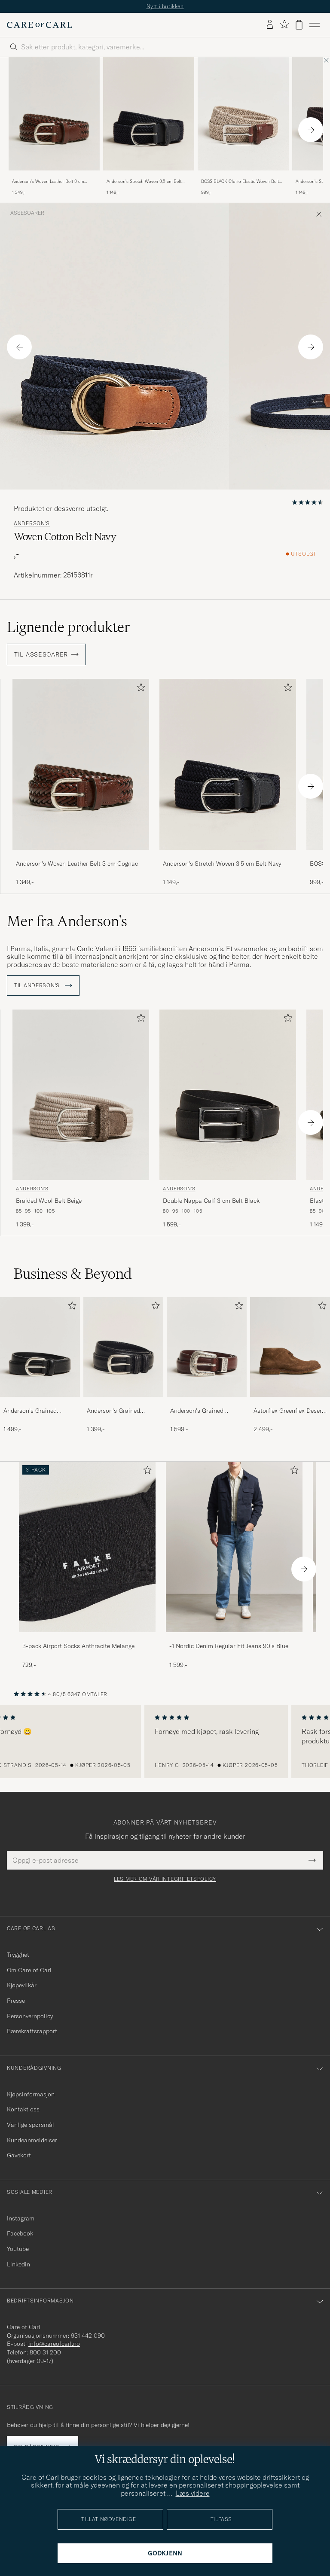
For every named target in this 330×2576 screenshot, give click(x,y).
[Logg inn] (270, 25)
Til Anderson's (43, 985)
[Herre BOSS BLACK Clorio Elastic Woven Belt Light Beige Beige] (243, 114)
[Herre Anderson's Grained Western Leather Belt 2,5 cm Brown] (207, 1347)
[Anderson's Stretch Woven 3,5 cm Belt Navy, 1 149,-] (148, 126)
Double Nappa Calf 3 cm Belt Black (211, 1200)
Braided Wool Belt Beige (49, 1200)
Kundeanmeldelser (32, 2140)
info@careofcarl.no (54, 2344)
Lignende (68, 627)
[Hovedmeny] (314, 25)
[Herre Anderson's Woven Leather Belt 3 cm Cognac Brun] (54, 114)
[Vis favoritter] (284, 25)
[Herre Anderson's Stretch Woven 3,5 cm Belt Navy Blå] (148, 114)
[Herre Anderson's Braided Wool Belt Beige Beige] (80, 1095)
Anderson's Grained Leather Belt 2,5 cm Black (38, 1411)
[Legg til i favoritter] (139, 689)
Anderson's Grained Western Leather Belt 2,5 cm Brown (203, 1411)
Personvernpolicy (30, 2016)
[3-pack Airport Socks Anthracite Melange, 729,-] (87, 1565)
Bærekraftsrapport (32, 2031)
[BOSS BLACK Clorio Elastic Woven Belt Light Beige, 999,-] (243, 126)
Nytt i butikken (165, 6)
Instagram (20, 2218)
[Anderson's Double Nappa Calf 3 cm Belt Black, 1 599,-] (227, 1119)
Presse (16, 2000)
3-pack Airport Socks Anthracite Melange (78, 1646)
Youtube (18, 2249)
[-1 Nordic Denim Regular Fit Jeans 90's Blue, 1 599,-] (234, 1565)
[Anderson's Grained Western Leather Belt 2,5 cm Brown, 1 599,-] (207, 1365)
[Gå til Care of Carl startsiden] (39, 24)
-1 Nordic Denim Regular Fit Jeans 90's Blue (228, 1646)
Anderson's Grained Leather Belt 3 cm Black (119, 1411)
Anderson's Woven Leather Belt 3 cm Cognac (48, 182)
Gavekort (19, 2155)
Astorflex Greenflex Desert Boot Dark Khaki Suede (289, 1411)
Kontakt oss (23, 2109)
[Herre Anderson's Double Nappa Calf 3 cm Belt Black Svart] (227, 1095)
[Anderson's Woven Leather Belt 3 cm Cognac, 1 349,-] (54, 126)
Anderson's (32, 523)
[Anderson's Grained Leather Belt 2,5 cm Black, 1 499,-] (40, 1365)
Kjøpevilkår (22, 1985)
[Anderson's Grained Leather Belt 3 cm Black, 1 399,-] (123, 1365)
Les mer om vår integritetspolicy (165, 1879)
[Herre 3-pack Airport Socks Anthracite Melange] (87, 1547)
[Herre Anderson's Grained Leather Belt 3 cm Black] (123, 1347)
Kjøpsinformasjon (31, 2094)
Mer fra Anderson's (67, 921)
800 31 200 (45, 2352)
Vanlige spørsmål (30, 2125)
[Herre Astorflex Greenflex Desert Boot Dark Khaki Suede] (290, 1347)
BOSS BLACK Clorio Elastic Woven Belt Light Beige (240, 182)
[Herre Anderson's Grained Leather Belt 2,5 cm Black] (40, 1347)
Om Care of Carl (29, 1970)
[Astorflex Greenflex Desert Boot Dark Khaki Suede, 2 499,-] (290, 1365)
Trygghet (18, 1955)
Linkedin (18, 2264)
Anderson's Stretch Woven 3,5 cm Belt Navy (144, 182)
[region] (165, 1742)
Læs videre (193, 2493)
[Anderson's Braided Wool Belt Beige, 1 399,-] (80, 1119)
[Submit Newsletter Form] (312, 1860)
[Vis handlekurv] (299, 24)
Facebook (20, 2233)
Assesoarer (27, 213)
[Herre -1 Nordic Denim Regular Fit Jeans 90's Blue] (234, 1547)
